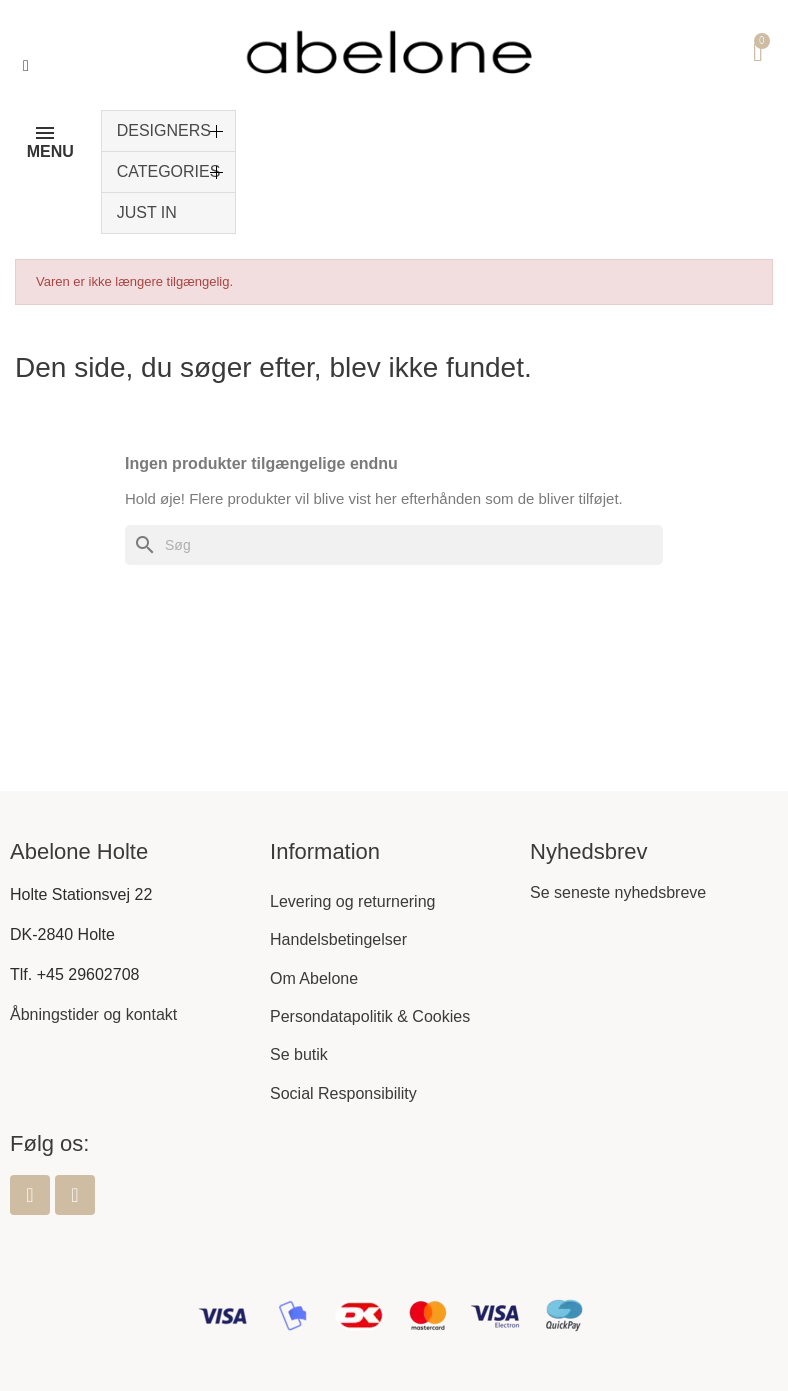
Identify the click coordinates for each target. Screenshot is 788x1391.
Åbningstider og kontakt (93, 1014)
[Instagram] (75, 1195)
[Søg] (394, 545)
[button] (26, 66)
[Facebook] (30, 1195)
